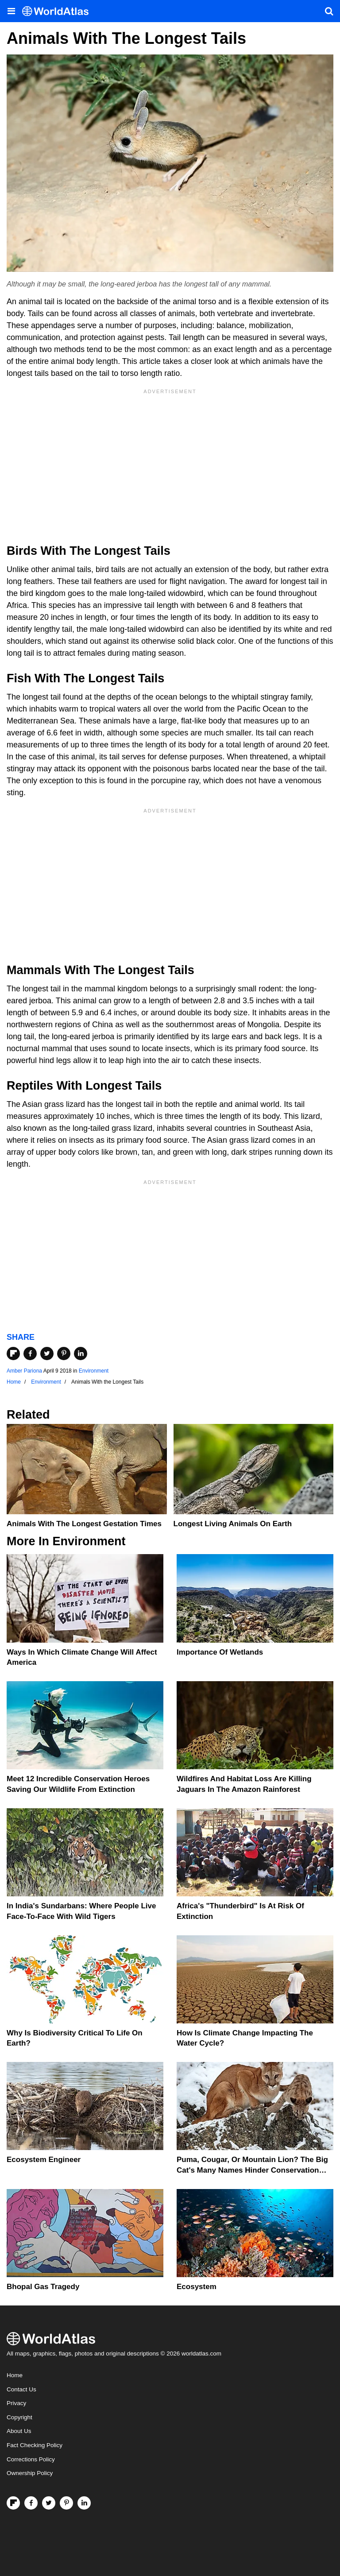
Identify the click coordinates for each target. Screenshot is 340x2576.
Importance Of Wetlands (220, 1652)
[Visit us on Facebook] (31, 2503)
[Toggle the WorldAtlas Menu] (11, 11)
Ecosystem (196, 2286)
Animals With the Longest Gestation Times (84, 1524)
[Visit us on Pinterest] (66, 2503)
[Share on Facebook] (30, 1353)
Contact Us (21, 2389)
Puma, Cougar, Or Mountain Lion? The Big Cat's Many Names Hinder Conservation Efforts (252, 2170)
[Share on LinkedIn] (80, 1353)
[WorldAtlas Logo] (58, 11)
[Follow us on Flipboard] (13, 2503)
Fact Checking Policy (34, 2445)
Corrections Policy (31, 2459)
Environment (93, 1371)
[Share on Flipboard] (13, 1353)
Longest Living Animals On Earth (233, 1524)
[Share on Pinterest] (63, 1353)
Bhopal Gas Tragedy (43, 2286)
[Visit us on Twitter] (48, 2503)
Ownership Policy (30, 2473)
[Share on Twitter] (47, 1353)
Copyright (19, 2417)
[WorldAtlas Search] (329, 11)
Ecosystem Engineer (44, 2159)
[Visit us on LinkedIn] (84, 2503)
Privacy (16, 2403)
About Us (19, 2431)
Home (15, 2375)
